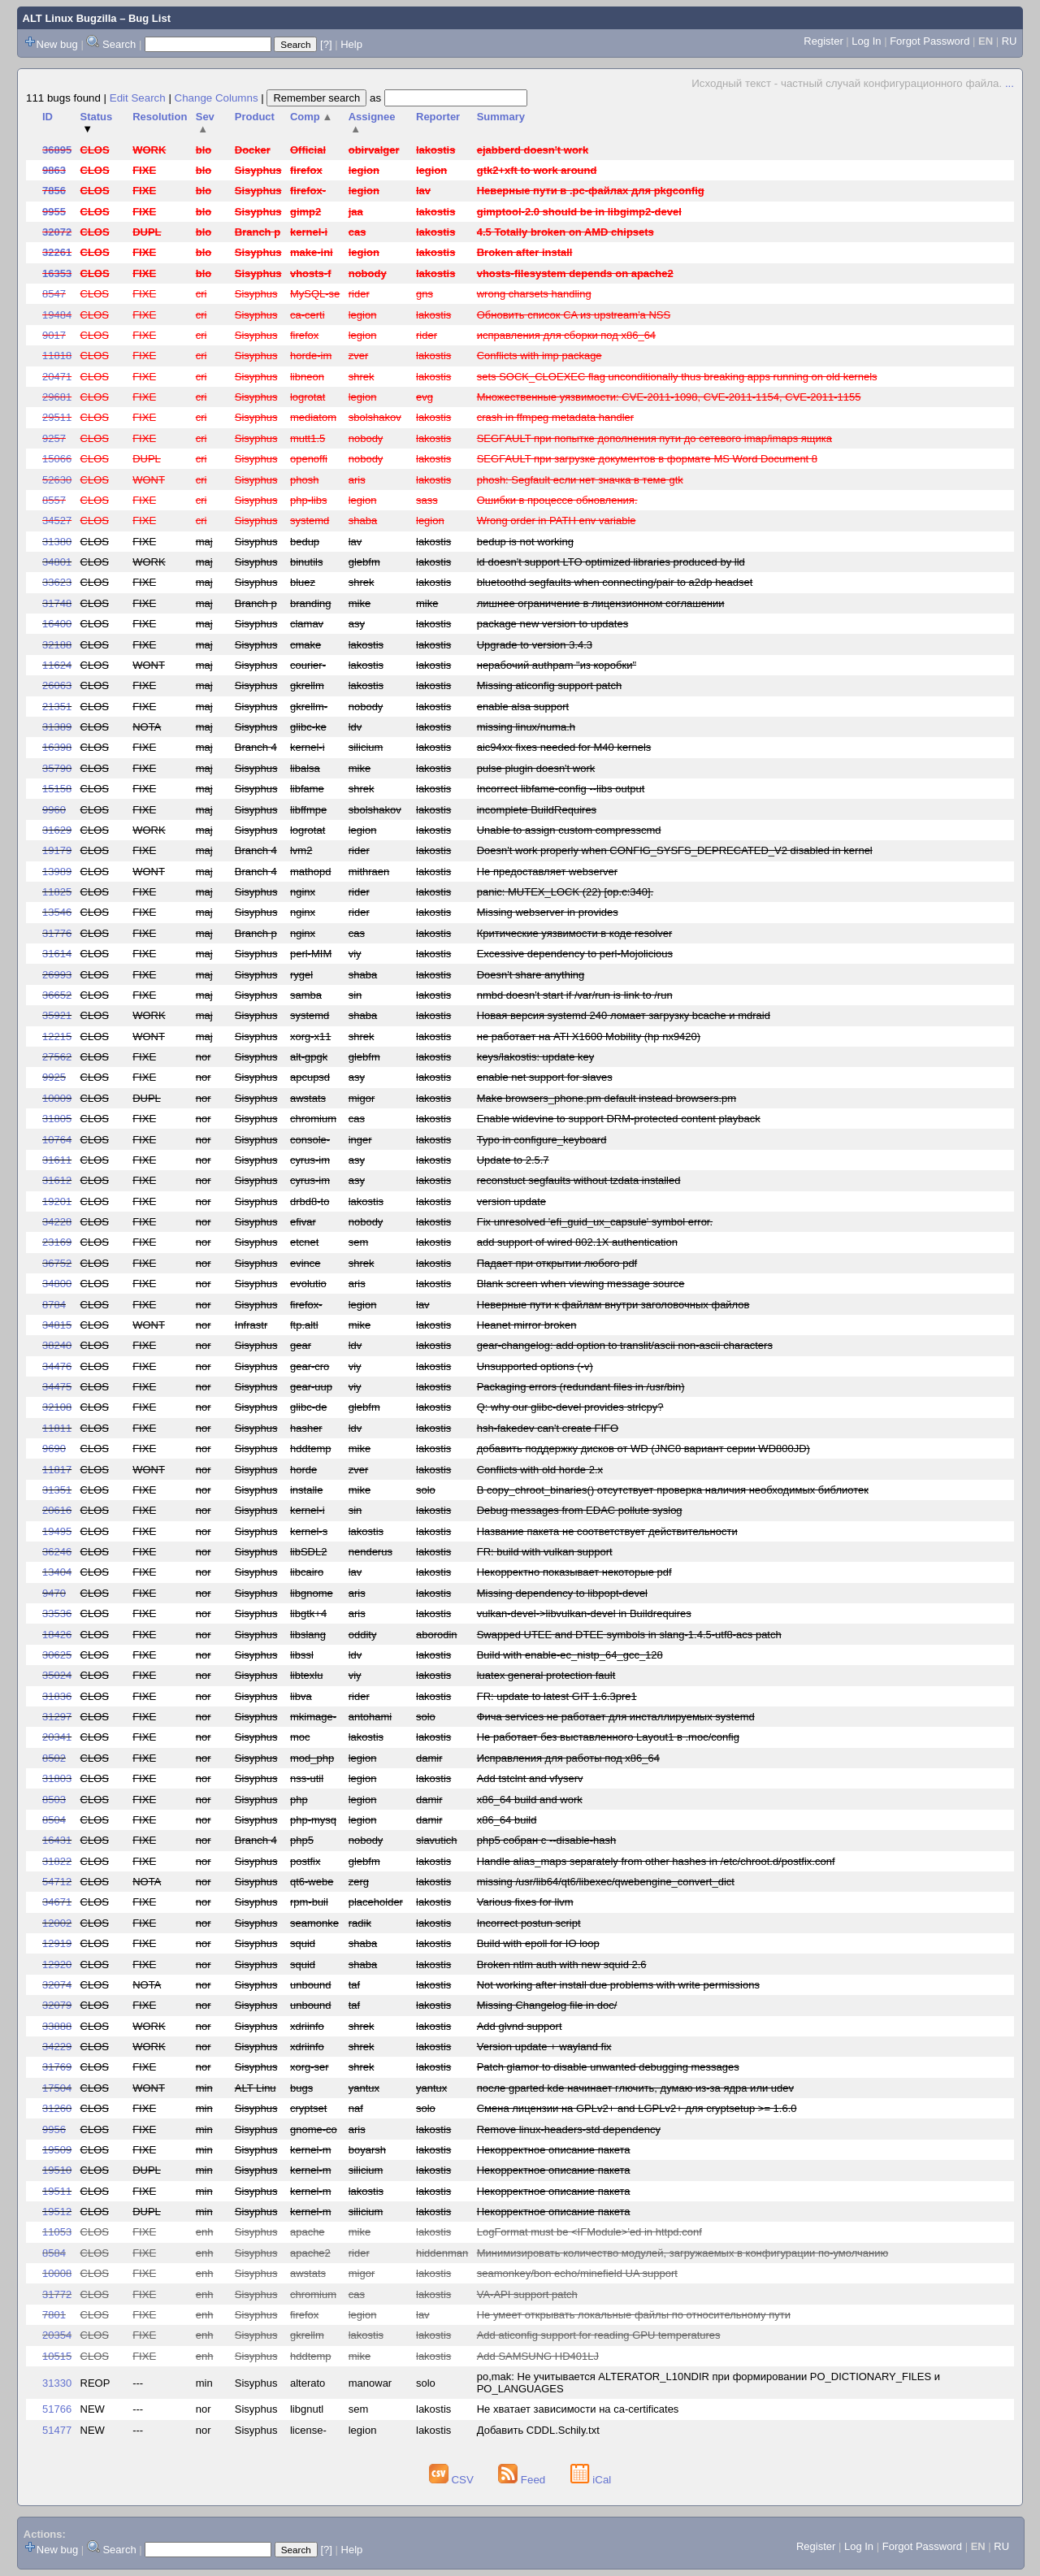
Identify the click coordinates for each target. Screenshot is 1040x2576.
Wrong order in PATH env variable (556, 520)
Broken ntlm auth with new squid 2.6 (562, 1964)
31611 (57, 1160)
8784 (54, 1305)
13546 (57, 912)
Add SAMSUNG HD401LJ (538, 2356)
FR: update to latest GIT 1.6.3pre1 (557, 1696)
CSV (453, 2480)
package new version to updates (552, 624)
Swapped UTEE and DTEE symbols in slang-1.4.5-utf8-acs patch (629, 1634)
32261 (57, 252)
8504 (54, 1820)
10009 (57, 1098)
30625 (57, 1655)
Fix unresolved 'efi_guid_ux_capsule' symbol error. (595, 1222)
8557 (54, 500)
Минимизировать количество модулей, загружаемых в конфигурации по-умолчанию (683, 2253)
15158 (57, 789)
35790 (57, 768)
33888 (57, 2026)
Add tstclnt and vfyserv (530, 1778)
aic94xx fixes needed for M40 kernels (564, 747)
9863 (54, 170)
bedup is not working (525, 542)
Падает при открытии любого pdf (557, 1263)
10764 (57, 1140)
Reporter (438, 117)
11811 (57, 1428)
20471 (57, 377)
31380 (57, 542)
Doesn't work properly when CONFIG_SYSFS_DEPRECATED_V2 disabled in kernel (675, 850)
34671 (57, 1902)
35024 (57, 1675)
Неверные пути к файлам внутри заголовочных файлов (613, 1305)
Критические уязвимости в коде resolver (575, 933)
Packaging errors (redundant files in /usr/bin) (581, 1387)
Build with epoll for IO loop (538, 1943)
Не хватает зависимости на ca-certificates (578, 2409)
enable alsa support (523, 706)
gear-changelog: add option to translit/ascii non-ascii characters (625, 1345)
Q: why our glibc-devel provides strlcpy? (570, 1407)
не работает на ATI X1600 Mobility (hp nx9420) (588, 1036)
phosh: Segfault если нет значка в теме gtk (580, 480)
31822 (57, 1861)
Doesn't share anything (531, 975)
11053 (57, 2232)
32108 (57, 1407)
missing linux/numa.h (526, 727)
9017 (54, 335)
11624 (57, 665)
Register (823, 41)
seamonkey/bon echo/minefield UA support (577, 2273)
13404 (57, 1572)
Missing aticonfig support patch (549, 685)
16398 (57, 747)
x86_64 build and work (530, 1799)
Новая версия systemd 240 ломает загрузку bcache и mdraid (623, 1015)
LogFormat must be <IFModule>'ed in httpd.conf (589, 2232)
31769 (57, 2067)
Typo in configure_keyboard (542, 1140)
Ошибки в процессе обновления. (557, 500)
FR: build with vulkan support (545, 1552)
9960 (54, 810)
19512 (57, 2211)
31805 (57, 1118)
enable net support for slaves (545, 1077)
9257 (54, 438)
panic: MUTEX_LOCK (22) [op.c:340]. (565, 892)
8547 (54, 294)
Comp (311, 117)
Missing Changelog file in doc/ (547, 2005)
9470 (54, 1593)
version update (511, 1201)
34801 (57, 562)
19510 (57, 2170)
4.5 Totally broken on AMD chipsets (565, 232)
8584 (54, 2253)
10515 (57, 2356)
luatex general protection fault (546, 1675)
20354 (57, 2335)
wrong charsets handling (534, 294)
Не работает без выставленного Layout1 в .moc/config (608, 1737)
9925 (54, 1077)
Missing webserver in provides (547, 912)
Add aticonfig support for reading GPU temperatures (599, 2335)
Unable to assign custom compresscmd (569, 830)
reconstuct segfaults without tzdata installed (579, 1180)
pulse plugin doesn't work (536, 768)
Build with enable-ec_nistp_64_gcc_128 (570, 1655)
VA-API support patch (527, 2294)
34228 (57, 1222)
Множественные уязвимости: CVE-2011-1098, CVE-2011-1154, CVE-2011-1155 (669, 397)
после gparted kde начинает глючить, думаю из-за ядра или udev (635, 2088)
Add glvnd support (519, 2026)
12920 (57, 1964)
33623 (57, 582)
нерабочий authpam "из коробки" (556, 665)
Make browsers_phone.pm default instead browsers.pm (606, 1098)
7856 (54, 190)
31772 (57, 2294)
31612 (57, 1180)
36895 (57, 150)
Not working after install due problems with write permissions (618, 1985)
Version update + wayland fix (544, 2046)
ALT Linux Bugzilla (70, 18)
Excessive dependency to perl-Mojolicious (575, 954)
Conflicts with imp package (539, 355)
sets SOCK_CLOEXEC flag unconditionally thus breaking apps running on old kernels (677, 377)
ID (47, 117)
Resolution (159, 117)
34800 (57, 1283)
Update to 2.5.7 (513, 1160)
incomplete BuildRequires (536, 810)
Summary (501, 117)
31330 (57, 2383)
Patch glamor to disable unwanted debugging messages (608, 2067)
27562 (57, 1057)
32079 (57, 2005)
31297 (57, 1717)
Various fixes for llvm (525, 1902)
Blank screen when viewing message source (581, 1283)
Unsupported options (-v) (535, 1366)
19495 (57, 1531)
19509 (57, 2150)
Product (255, 117)
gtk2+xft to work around (537, 170)
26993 (57, 975)
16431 (57, 1840)
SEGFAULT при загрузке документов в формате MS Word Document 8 (647, 459)
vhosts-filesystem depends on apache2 (575, 273)
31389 (57, 727)
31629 (57, 830)
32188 (57, 645)
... (1009, 83)
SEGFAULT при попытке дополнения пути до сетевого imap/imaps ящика (654, 438)
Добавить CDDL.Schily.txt (538, 2430)
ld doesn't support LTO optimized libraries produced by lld (611, 562)
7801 (54, 2315)
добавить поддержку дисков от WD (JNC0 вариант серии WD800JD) (643, 1448)
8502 (54, 1758)
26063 (57, 685)
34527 (57, 520)
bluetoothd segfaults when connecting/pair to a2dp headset (615, 582)
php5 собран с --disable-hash (547, 1840)
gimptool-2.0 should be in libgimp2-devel (579, 212)
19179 (57, 850)
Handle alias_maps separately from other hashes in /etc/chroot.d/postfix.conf (656, 1861)
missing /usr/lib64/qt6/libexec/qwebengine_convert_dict (605, 1882)
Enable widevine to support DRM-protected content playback (618, 1118)
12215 (57, 1036)
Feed (523, 2480)
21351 (57, 706)
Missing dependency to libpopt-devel (562, 1593)
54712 (57, 1882)
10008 (57, 2273)
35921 (57, 1015)
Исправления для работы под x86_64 (568, 1758)
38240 (57, 1345)
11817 (57, 1470)
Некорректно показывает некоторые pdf (574, 1572)
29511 (57, 417)
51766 (57, 2409)
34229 (57, 2046)
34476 (57, 1366)
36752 (57, 1263)
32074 (57, 1985)
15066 (57, 459)
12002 (57, 1923)
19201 (57, 1201)
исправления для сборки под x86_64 (566, 335)
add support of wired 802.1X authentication (577, 1242)
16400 (57, 624)
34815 (57, 1325)
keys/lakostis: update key (536, 1057)
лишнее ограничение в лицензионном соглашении (601, 603)
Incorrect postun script (529, 1923)
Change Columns (216, 98)
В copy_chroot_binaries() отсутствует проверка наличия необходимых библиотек (673, 1490)
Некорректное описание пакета (553, 2150)
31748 (57, 603)
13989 (57, 871)
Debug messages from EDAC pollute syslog (579, 1510)
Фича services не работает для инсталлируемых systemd (616, 1717)
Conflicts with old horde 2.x (540, 1470)
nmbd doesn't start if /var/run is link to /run (575, 995)
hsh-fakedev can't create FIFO (547, 1428)
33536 (57, 1613)
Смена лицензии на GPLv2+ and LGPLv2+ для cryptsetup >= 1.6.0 (637, 2108)
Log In (866, 41)
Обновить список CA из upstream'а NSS (573, 315)
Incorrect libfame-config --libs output (561, 789)
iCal (591, 2480)
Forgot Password (929, 41)
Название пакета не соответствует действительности (607, 1531)
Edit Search (138, 98)
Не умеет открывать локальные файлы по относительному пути (634, 2315)
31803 (57, 1778)
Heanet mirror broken (527, 1325)
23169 (57, 1242)
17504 (57, 2088)
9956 (54, 2129)
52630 (57, 480)
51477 (57, 2430)
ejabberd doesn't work (532, 150)
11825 (57, 892)
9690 (54, 1448)
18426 (57, 1634)
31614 (57, 954)
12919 (57, 1943)
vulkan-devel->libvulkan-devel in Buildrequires (584, 1613)
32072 (57, 232)
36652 (57, 995)
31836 (57, 1696)
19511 (57, 2191)
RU (1009, 41)
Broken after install (525, 252)
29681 (57, 397)
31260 (57, 2108)
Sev (205, 123)
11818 (57, 355)
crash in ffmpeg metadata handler (555, 417)
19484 (57, 315)
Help (351, 44)
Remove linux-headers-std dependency (569, 2129)
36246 (57, 1552)
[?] (326, 44)
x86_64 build (507, 1820)
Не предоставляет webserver (547, 871)
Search (119, 44)
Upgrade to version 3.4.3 (534, 645)
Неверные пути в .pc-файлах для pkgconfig (590, 190)
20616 (57, 1510)
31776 (57, 933)
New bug (57, 44)
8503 (54, 1799)
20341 (57, 1737)
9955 (54, 212)
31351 (57, 1490)
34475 (57, 1387)
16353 (57, 273)
